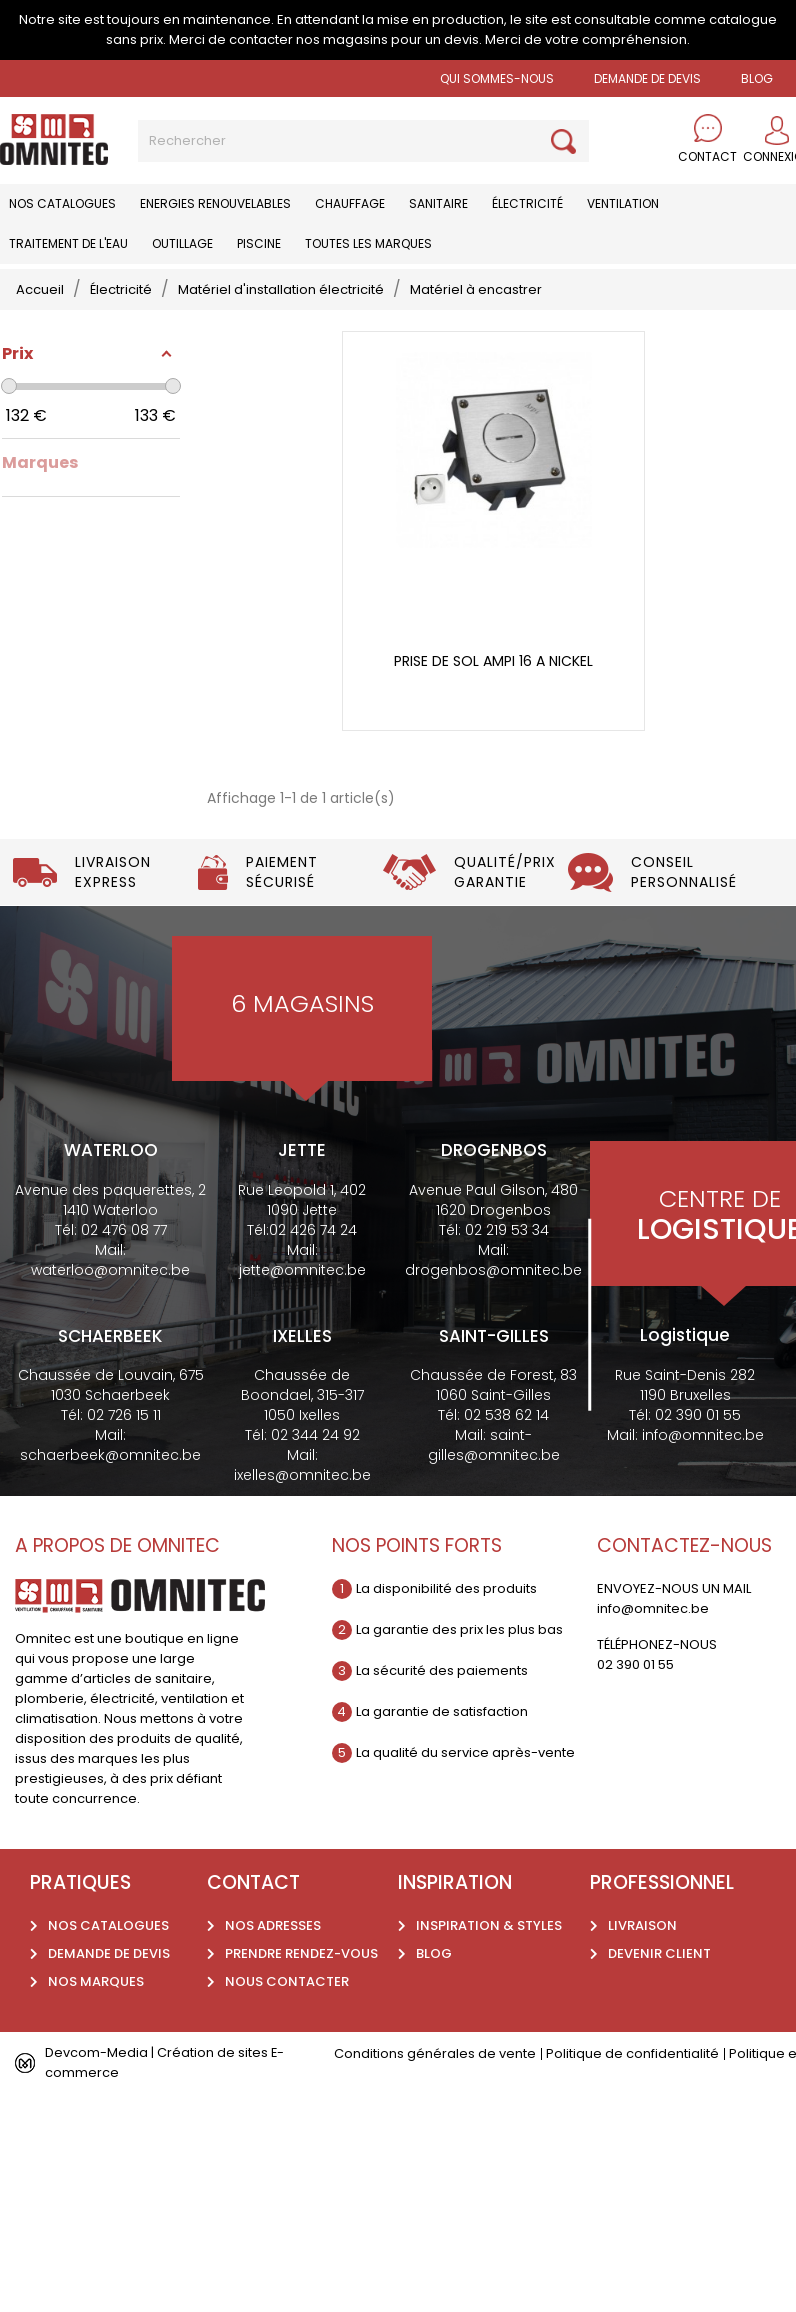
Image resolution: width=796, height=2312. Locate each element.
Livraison (642, 1925)
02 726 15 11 (124, 1415)
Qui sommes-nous (497, 78)
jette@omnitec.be (302, 1270)
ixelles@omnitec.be (302, 1475)
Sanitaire (438, 203)
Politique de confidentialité (632, 2053)
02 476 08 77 (124, 1230)
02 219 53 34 (507, 1230)
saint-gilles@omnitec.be (494, 1445)
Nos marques (96, 1981)
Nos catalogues (62, 203)
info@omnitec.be (703, 1435)
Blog (434, 1953)
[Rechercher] (364, 141)
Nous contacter (287, 1981)
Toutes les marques (368, 243)
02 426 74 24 (313, 1230)
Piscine (259, 243)
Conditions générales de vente (435, 2053)
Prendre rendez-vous (301, 1953)
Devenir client (659, 1953)
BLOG (757, 78)
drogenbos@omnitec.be (493, 1270)
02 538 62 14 (506, 1415)
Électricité (527, 203)
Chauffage (350, 203)
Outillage (182, 243)
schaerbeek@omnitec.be (110, 1455)
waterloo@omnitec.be (110, 1270)
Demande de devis (647, 78)
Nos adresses (273, 1925)
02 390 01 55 (698, 1415)
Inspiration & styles (489, 1925)
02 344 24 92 (315, 1435)
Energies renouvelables (215, 203)
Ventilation (623, 203)
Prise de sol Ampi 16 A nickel (493, 661)
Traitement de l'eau (68, 243)
